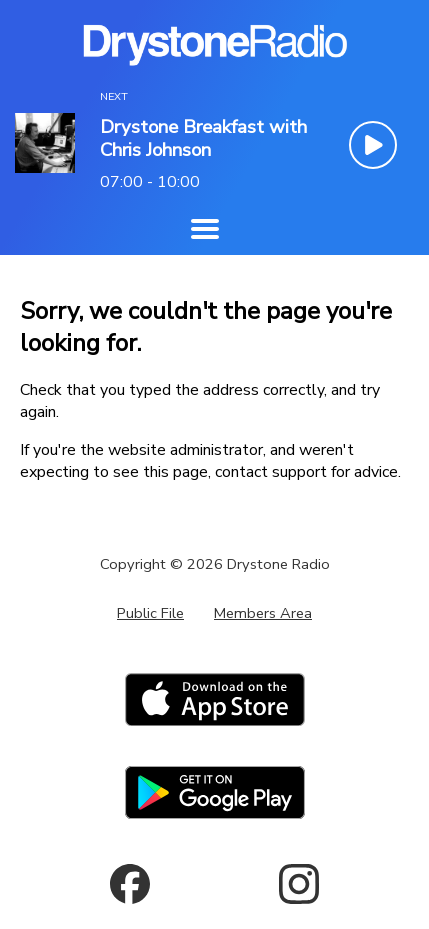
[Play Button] (373, 145)
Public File (150, 613)
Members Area (263, 613)
